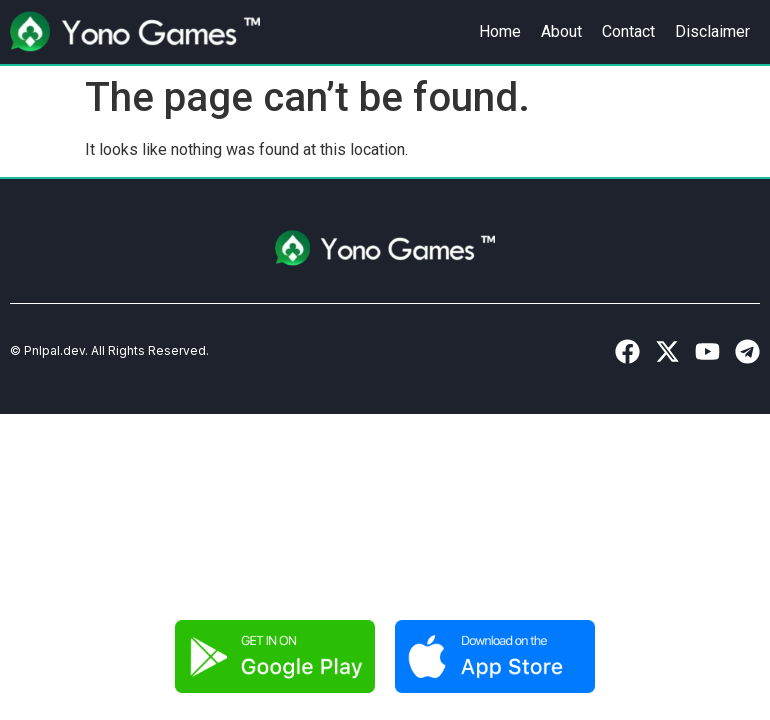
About (561, 31)
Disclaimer (712, 31)
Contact (628, 31)
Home (500, 31)
